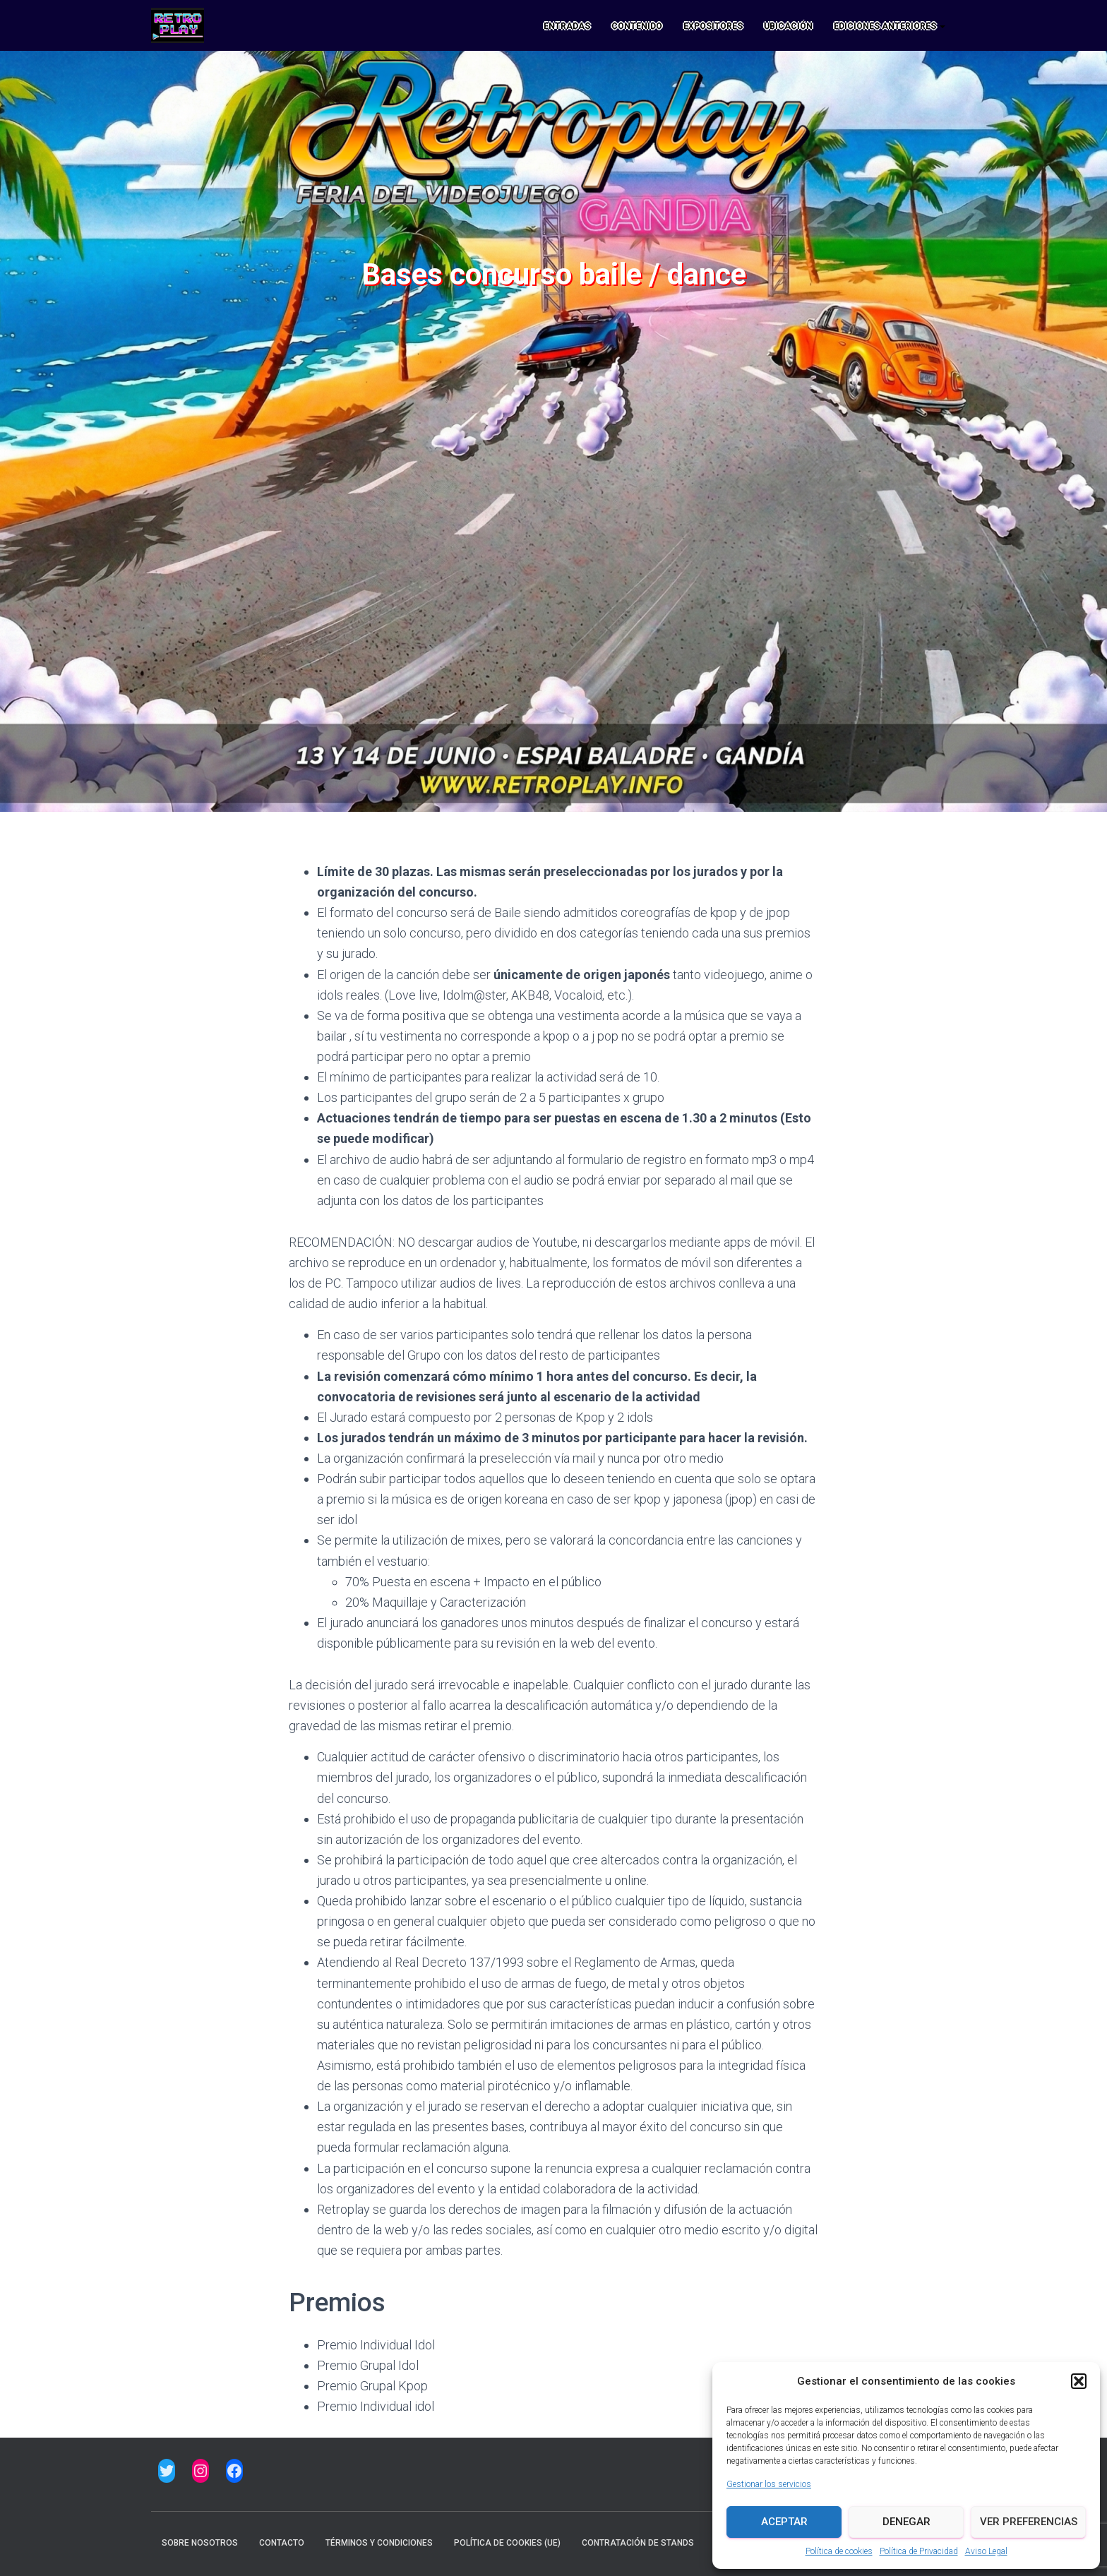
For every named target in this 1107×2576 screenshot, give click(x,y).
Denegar (906, 2521)
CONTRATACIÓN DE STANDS (638, 2543)
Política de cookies (839, 2551)
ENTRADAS (567, 26)
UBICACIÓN (788, 26)
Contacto (281, 2543)
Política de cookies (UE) (507, 2543)
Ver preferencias (1028, 2521)
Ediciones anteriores (889, 26)
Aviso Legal (986, 2551)
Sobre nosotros (200, 2543)
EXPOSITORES (713, 26)
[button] (1079, 2381)
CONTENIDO (636, 26)
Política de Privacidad (919, 2551)
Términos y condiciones (379, 2543)
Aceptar (784, 2521)
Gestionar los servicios (768, 2484)
